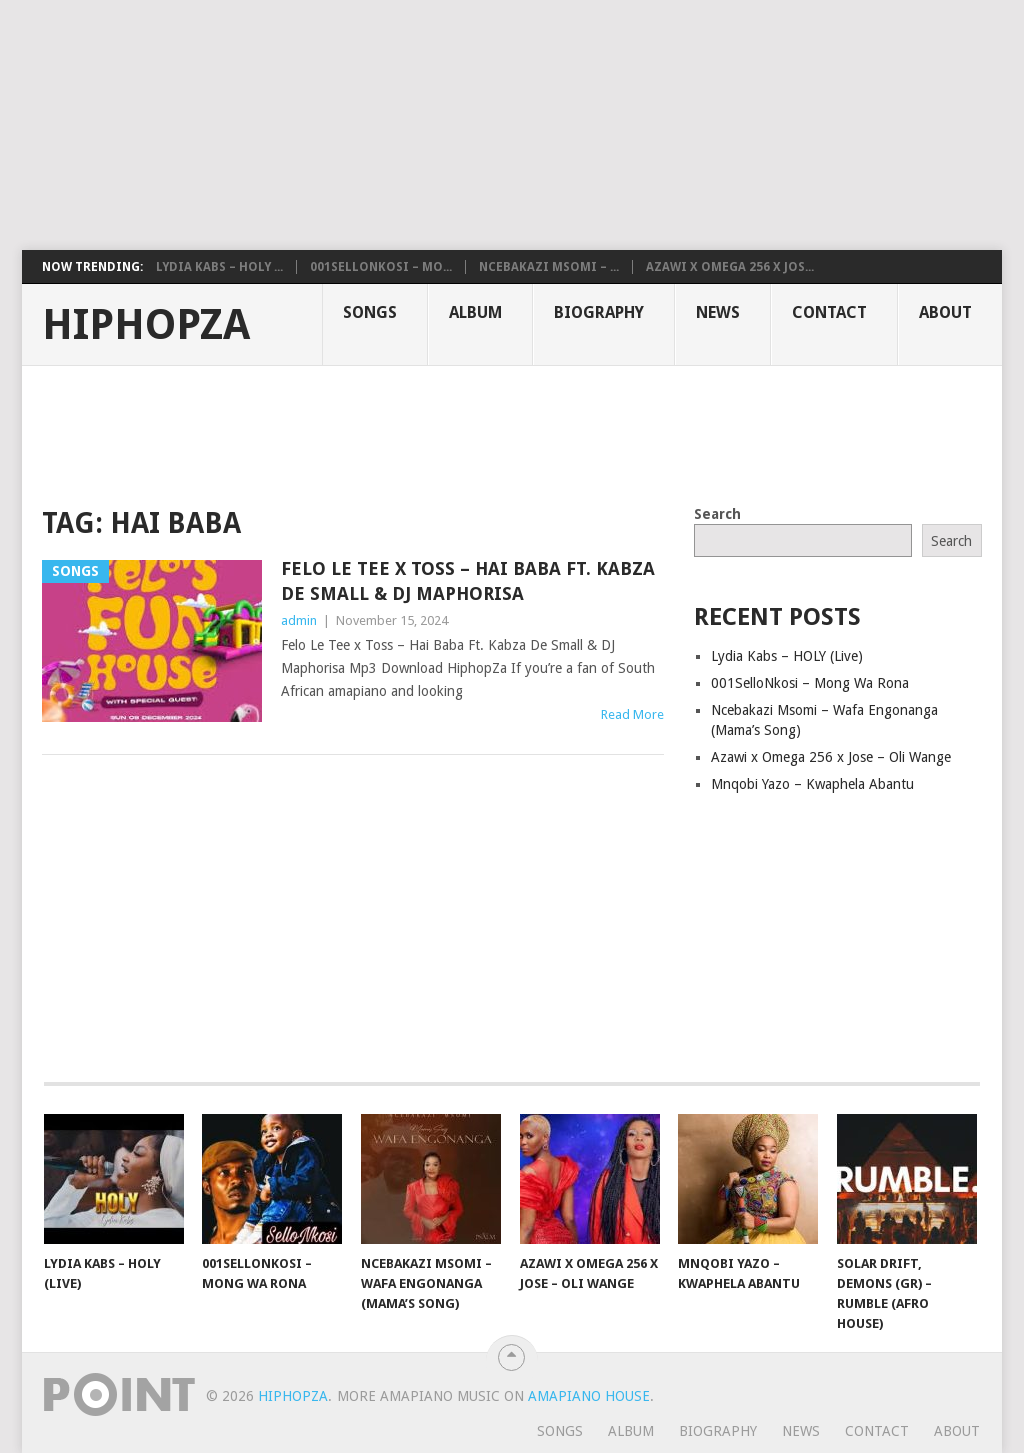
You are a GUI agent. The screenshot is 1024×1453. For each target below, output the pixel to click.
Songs (370, 312)
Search (717, 514)
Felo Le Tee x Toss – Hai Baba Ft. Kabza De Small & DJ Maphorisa (468, 581)
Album (475, 312)
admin (299, 620)
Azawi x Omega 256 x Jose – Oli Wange (831, 757)
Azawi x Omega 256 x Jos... (730, 267)
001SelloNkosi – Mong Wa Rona (810, 683)
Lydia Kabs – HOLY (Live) (787, 656)
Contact (829, 312)
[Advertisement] (485, 125)
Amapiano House (589, 1396)
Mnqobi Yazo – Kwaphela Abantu (812, 784)
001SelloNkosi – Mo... (381, 267)
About (945, 312)
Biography (599, 312)
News (718, 312)
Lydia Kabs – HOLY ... (219, 267)
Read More (632, 714)
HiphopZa (146, 325)
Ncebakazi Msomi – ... (549, 267)
